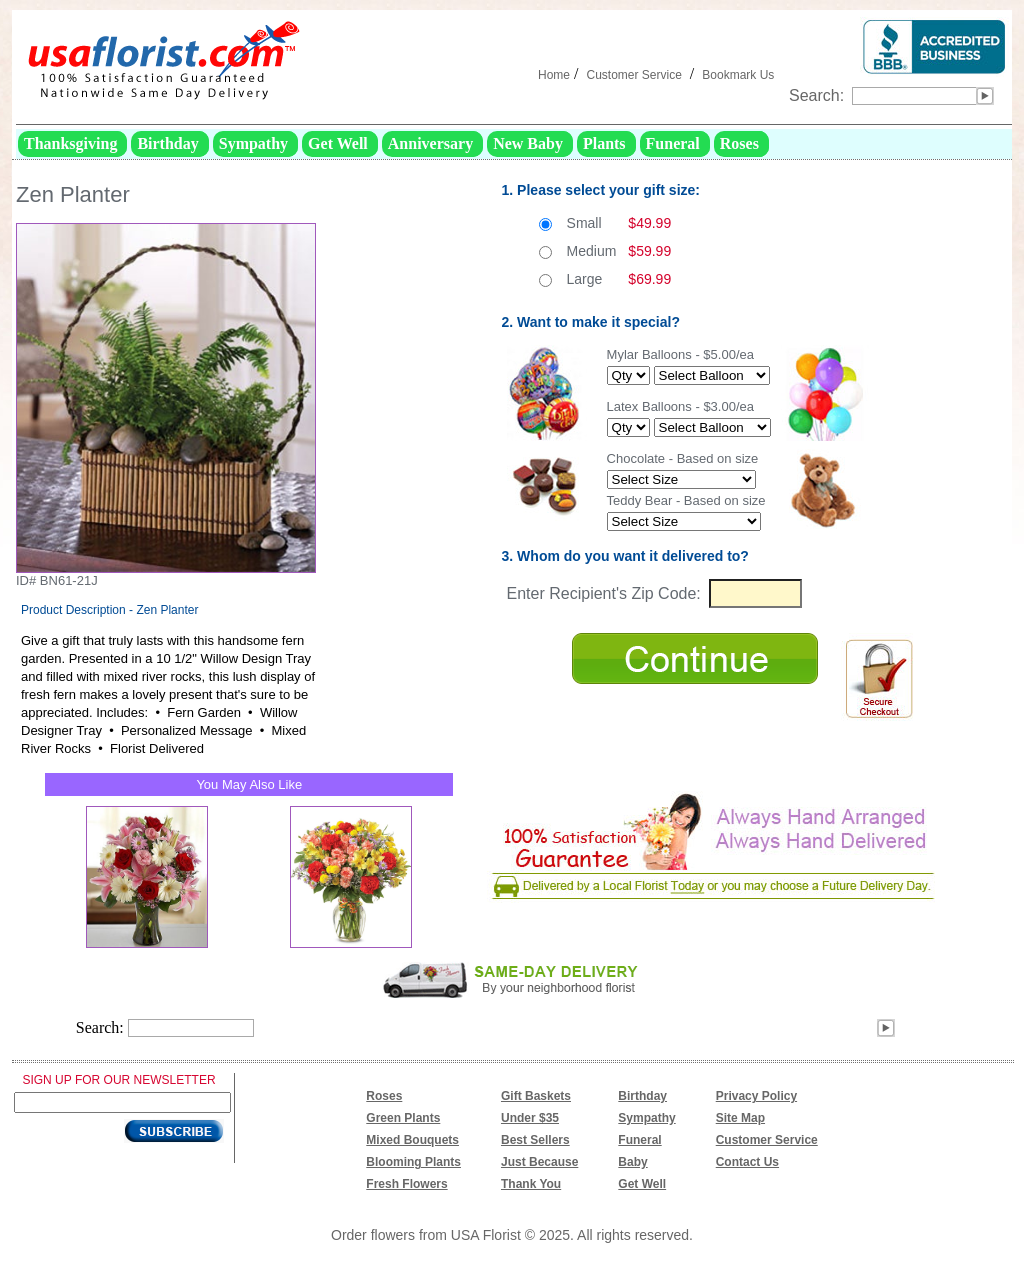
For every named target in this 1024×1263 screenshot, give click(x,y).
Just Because (539, 1162)
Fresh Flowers (406, 1184)
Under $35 (530, 1118)
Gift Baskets (536, 1096)
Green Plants (403, 1118)
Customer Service (633, 75)
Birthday (642, 1096)
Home (554, 75)
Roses (384, 1096)
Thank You (531, 1184)
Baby (632, 1162)
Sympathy (646, 1118)
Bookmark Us (738, 75)
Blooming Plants (413, 1162)
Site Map (740, 1118)
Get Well (642, 1184)
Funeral (639, 1140)
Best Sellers (535, 1140)
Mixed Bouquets (412, 1140)
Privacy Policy (756, 1096)
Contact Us (747, 1162)
